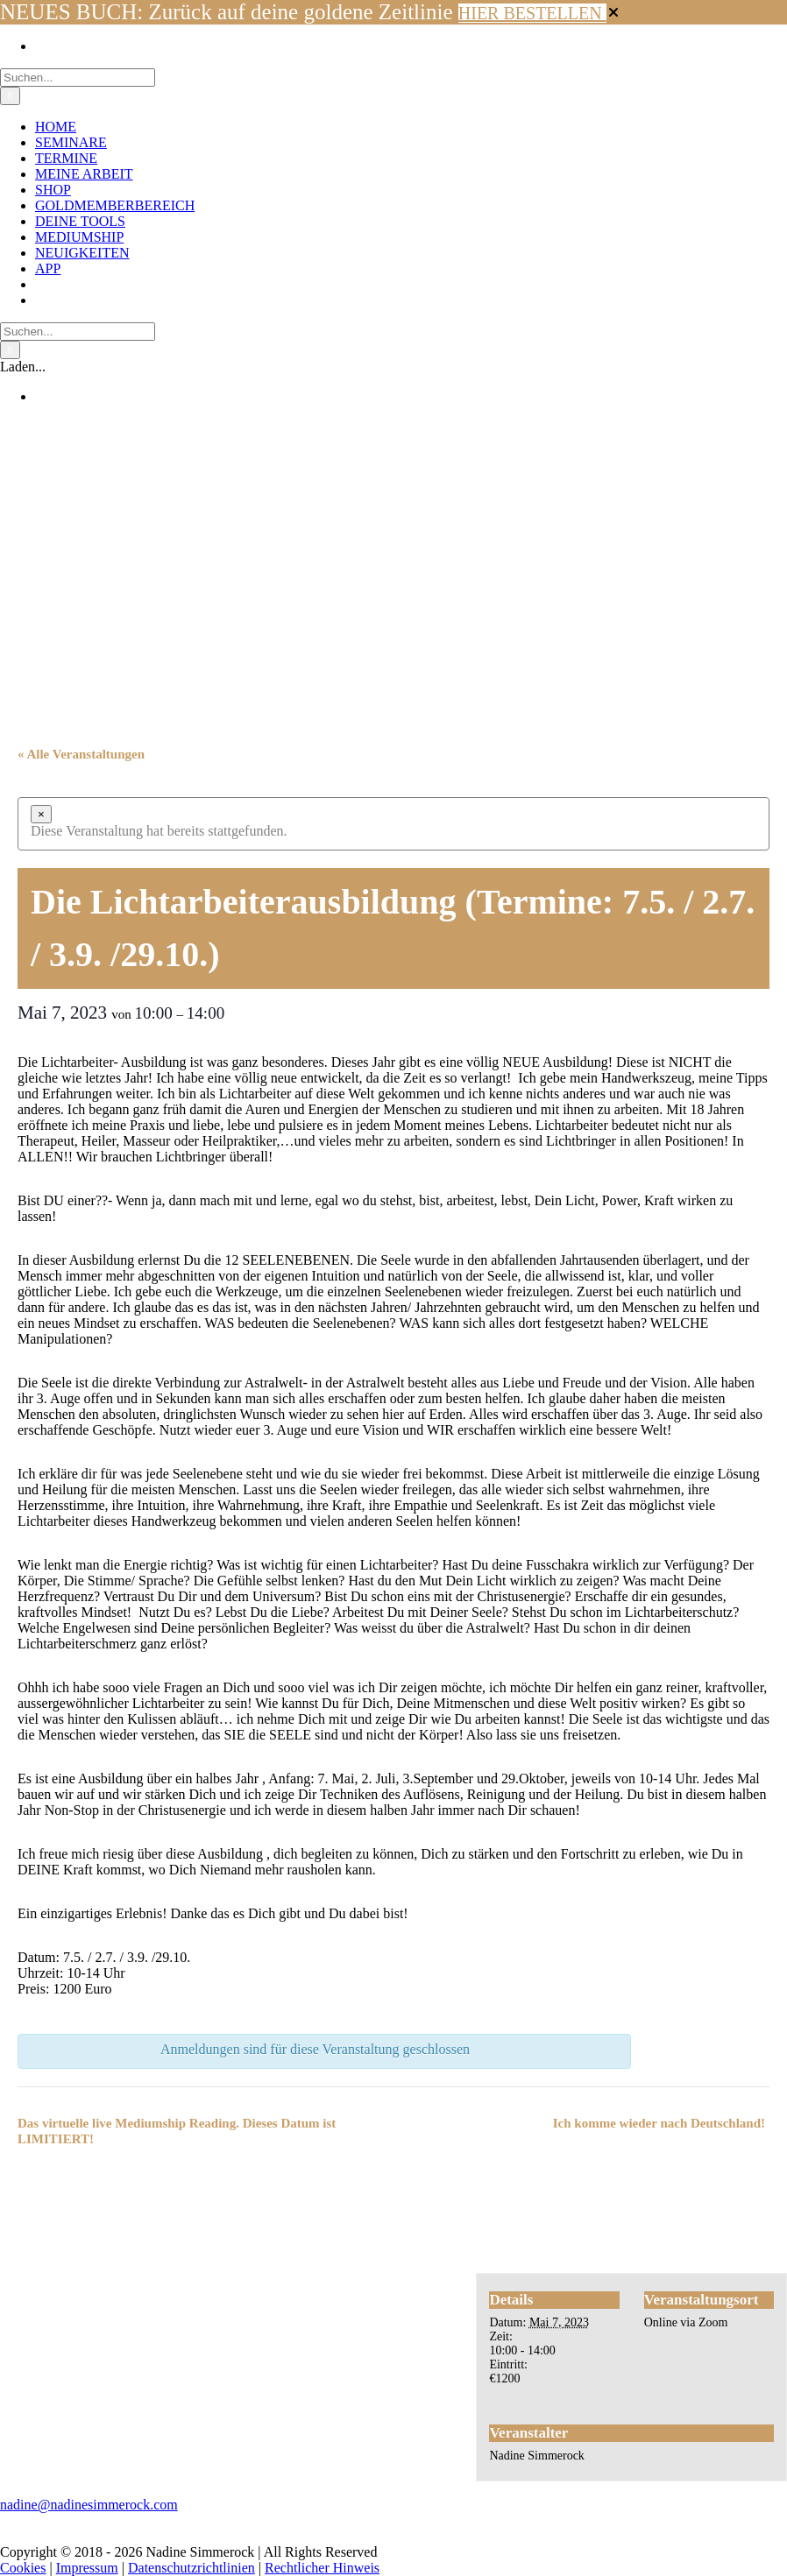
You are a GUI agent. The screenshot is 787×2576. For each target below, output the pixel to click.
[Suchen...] (77, 77)
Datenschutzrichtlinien (191, 2567)
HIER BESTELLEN (532, 13)
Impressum (87, 2567)
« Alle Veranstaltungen (81, 754)
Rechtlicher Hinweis (322, 2567)
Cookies (23, 2567)
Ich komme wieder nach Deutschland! (659, 2123)
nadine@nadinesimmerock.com (89, 2504)
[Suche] (10, 96)
